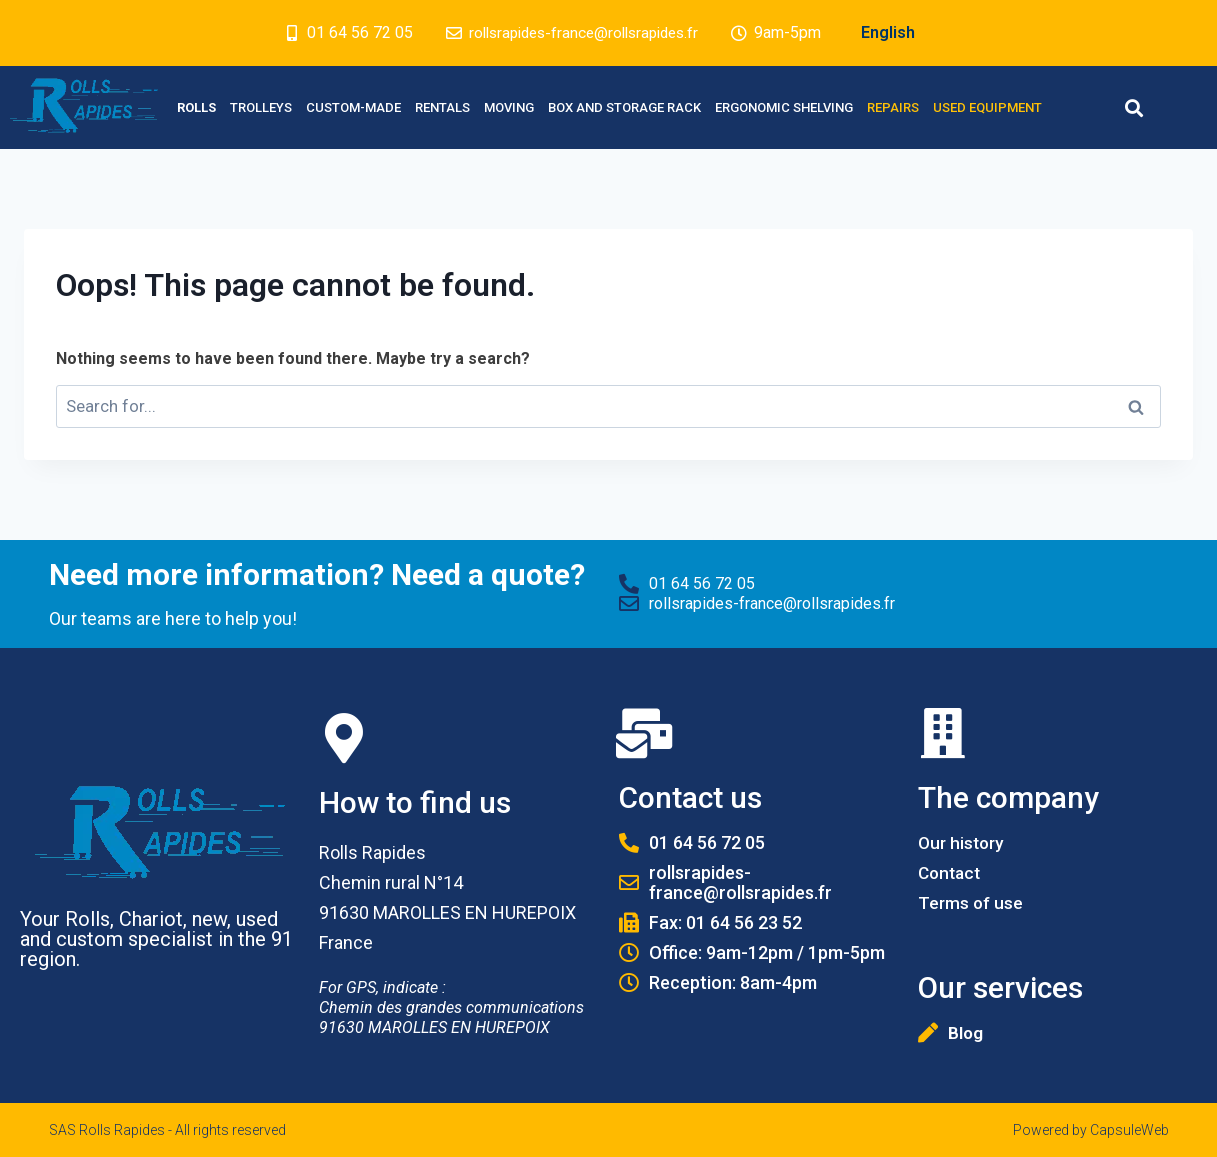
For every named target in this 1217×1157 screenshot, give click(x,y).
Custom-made (353, 107)
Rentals (442, 107)
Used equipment (987, 107)
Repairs (893, 107)
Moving (509, 107)
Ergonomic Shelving (784, 107)
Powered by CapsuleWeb (1091, 1130)
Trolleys (261, 107)
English (897, 32)
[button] (1134, 107)
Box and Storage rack (624, 107)
